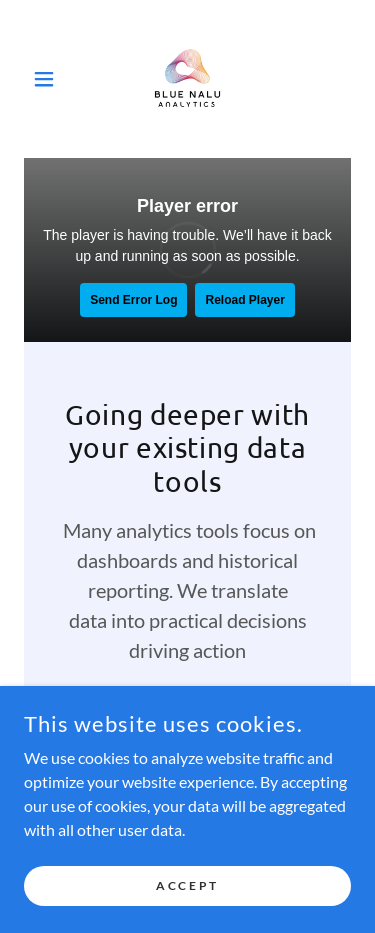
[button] (48, 79)
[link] (188, 79)
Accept (187, 885)
